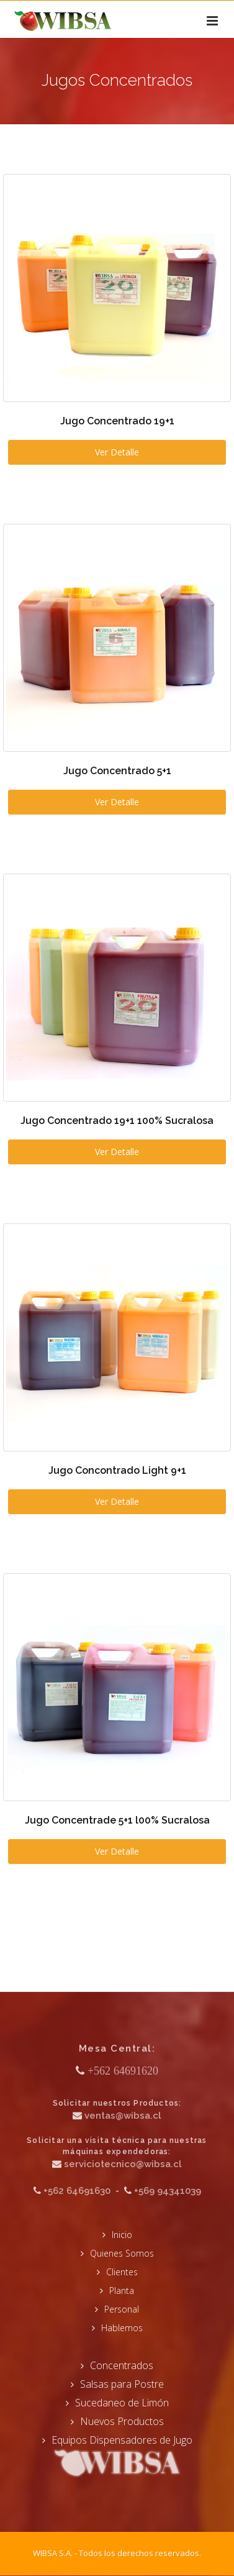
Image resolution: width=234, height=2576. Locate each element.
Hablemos (122, 2328)
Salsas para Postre (122, 2384)
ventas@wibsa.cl (122, 2115)
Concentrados (121, 2365)
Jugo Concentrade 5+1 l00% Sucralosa (117, 1820)
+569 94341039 (167, 2190)
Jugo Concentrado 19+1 (117, 421)
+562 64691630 (76, 2190)
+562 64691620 (123, 2070)
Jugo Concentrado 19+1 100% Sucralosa (117, 1120)
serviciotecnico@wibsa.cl (123, 2164)
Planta (121, 2290)
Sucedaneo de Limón (122, 2402)
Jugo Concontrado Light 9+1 (117, 1470)
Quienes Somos (122, 2253)
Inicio (122, 2234)
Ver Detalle (117, 452)
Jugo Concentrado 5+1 (117, 771)
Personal (121, 2309)
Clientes (122, 2272)
